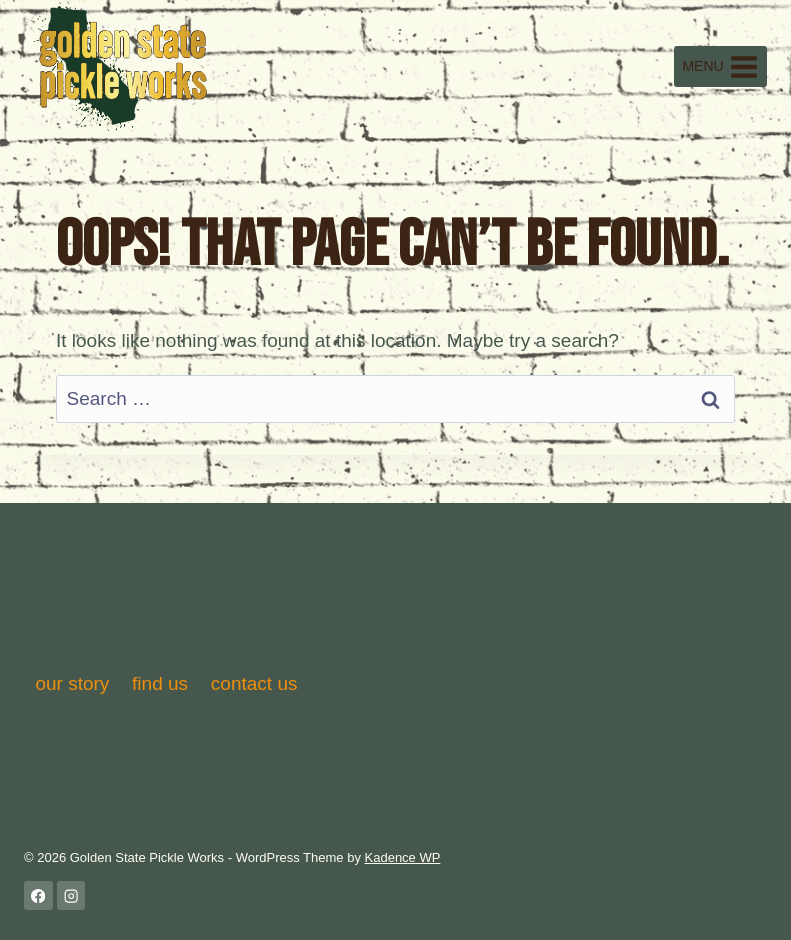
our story (72, 683)
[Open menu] (720, 66)
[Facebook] (38, 895)
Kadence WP (403, 857)
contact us (254, 683)
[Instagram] (71, 895)
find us (160, 683)
